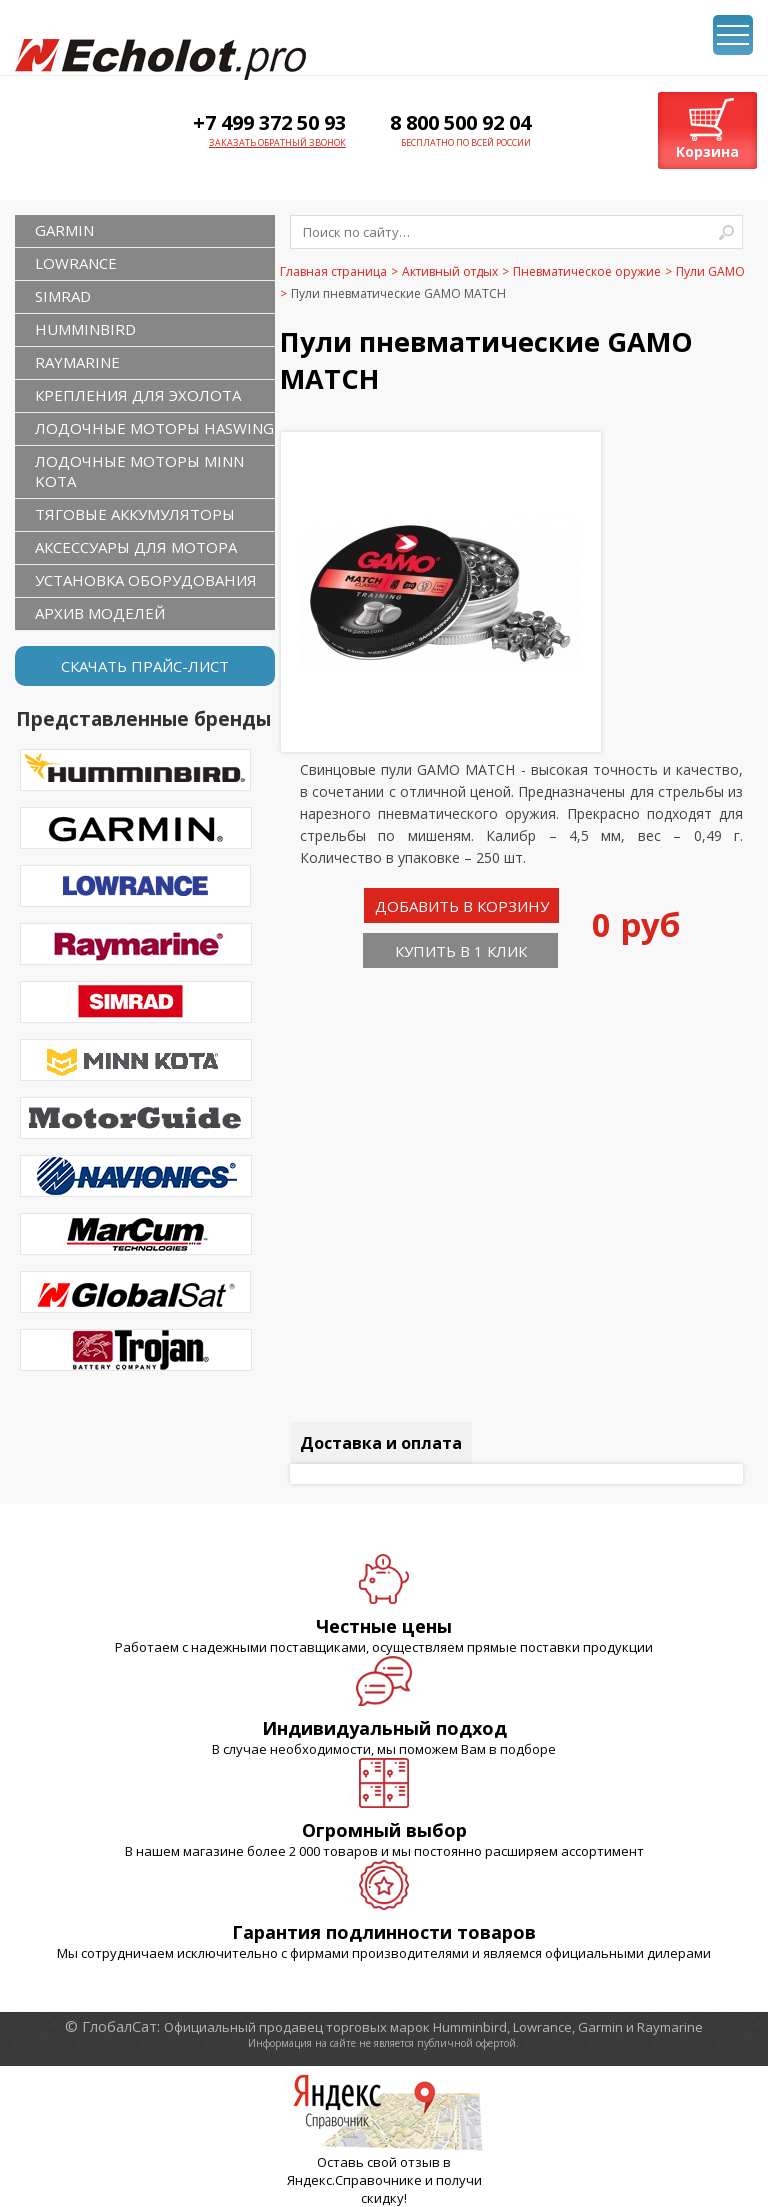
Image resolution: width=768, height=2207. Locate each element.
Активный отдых (450, 271)
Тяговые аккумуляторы (135, 514)
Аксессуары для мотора (136, 547)
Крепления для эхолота (138, 395)
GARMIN (64, 230)
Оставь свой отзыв (378, 2162)
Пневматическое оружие (587, 271)
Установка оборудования (146, 580)
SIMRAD (63, 296)
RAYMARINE (77, 362)
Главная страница (333, 271)
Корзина (707, 151)
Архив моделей (100, 613)
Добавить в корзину (462, 906)
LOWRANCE (76, 263)
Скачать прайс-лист (145, 666)
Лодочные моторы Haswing (154, 428)
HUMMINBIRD (85, 329)
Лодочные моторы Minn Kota (139, 471)
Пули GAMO (710, 271)
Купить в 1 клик (461, 951)
